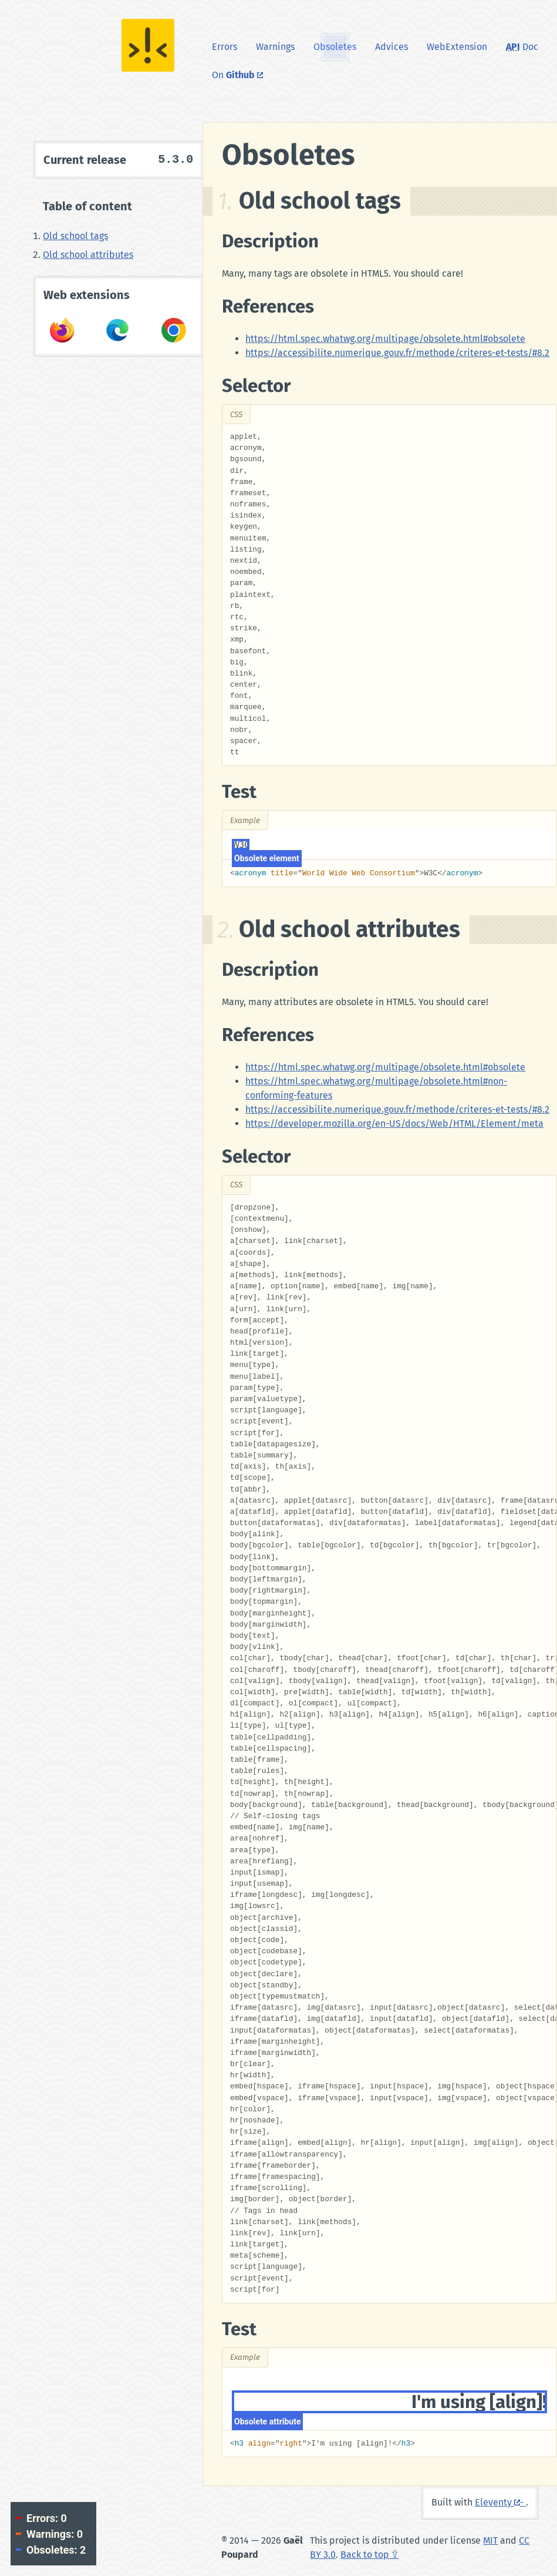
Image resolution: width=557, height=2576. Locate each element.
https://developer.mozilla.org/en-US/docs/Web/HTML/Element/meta (394, 1123)
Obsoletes (334, 46)
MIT (490, 2540)
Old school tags (75, 235)
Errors (224, 46)
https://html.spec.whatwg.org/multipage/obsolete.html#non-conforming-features (376, 1088)
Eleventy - (500, 2502)
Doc (522, 46)
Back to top (364, 2554)
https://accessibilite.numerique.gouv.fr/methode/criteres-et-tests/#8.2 (397, 352)
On (242, 74)
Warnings (275, 46)
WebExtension (457, 46)
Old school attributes (88, 254)
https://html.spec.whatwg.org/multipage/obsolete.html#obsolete (385, 338)
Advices (391, 46)
